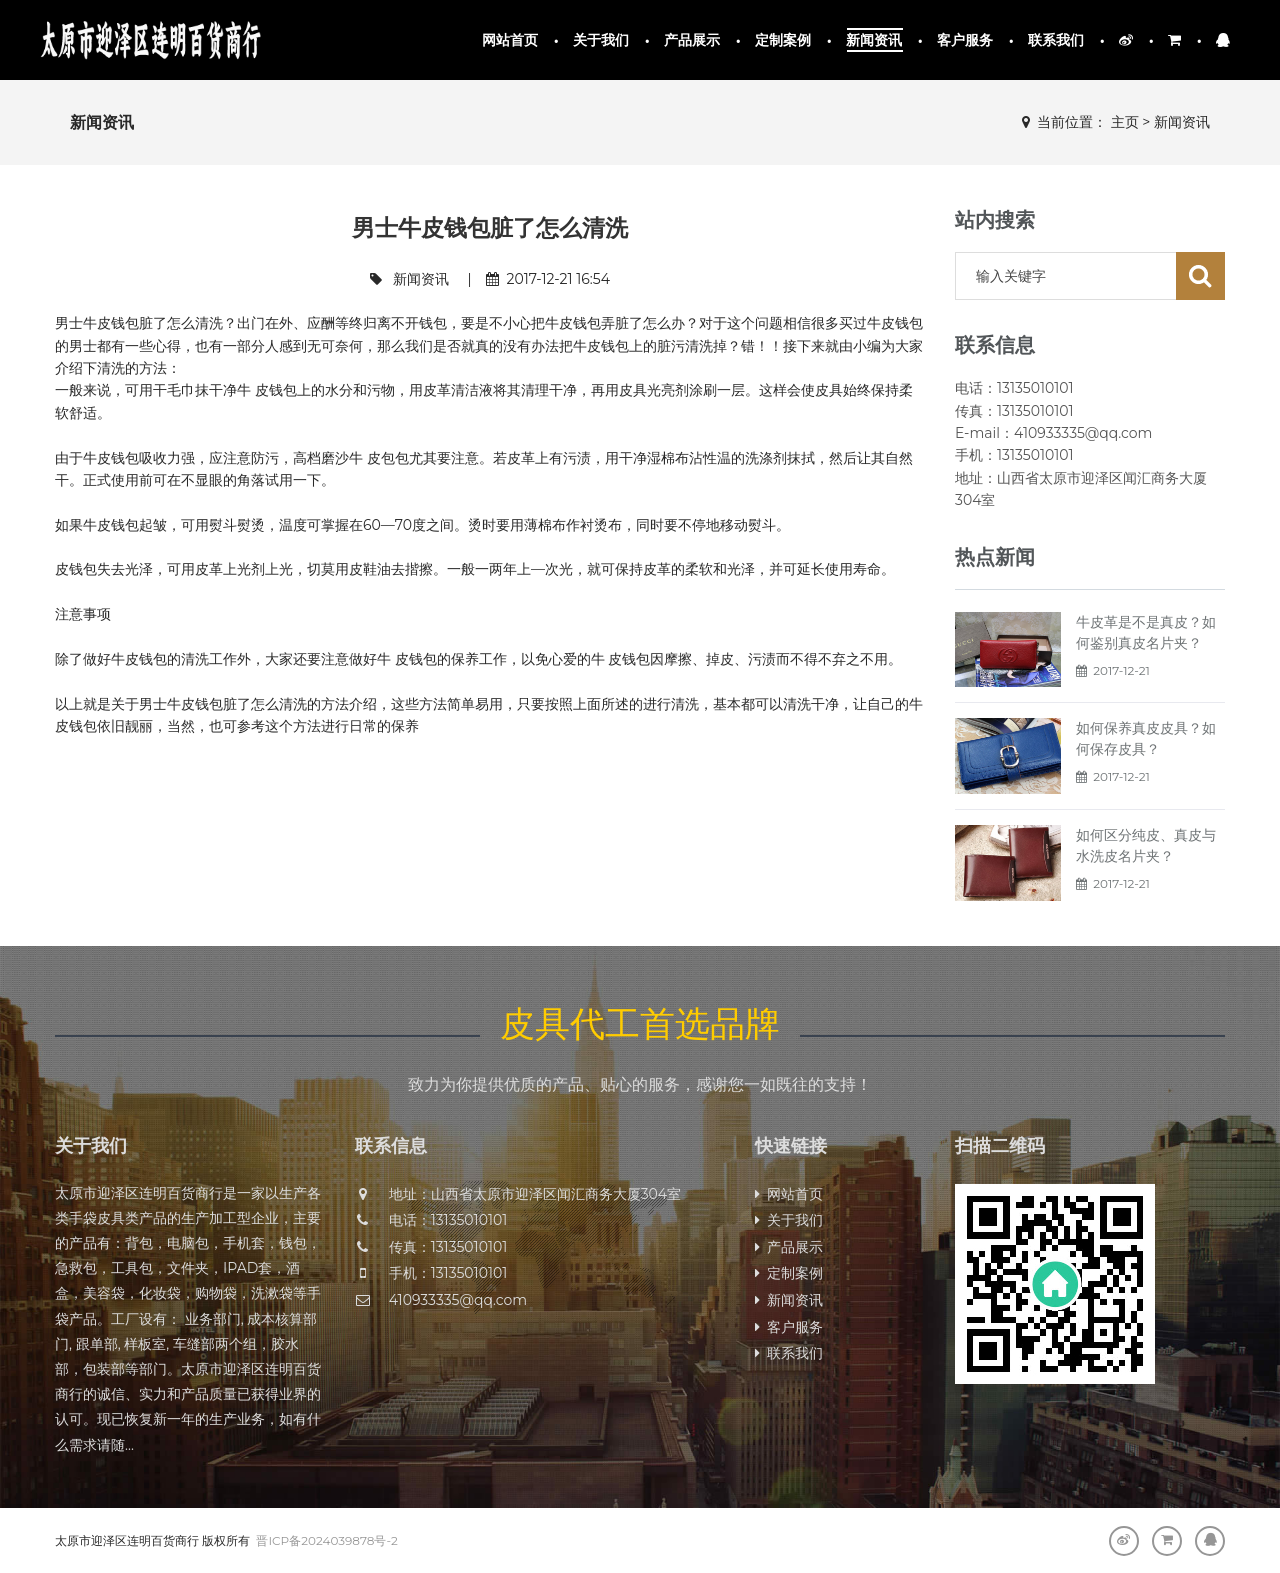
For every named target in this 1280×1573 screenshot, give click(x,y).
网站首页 (510, 40)
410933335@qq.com (458, 1300)
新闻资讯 (874, 40)
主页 (1125, 122)
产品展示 (692, 40)
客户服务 (965, 40)
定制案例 (783, 40)
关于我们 (601, 40)
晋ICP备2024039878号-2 (326, 1540)
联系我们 (1056, 40)
